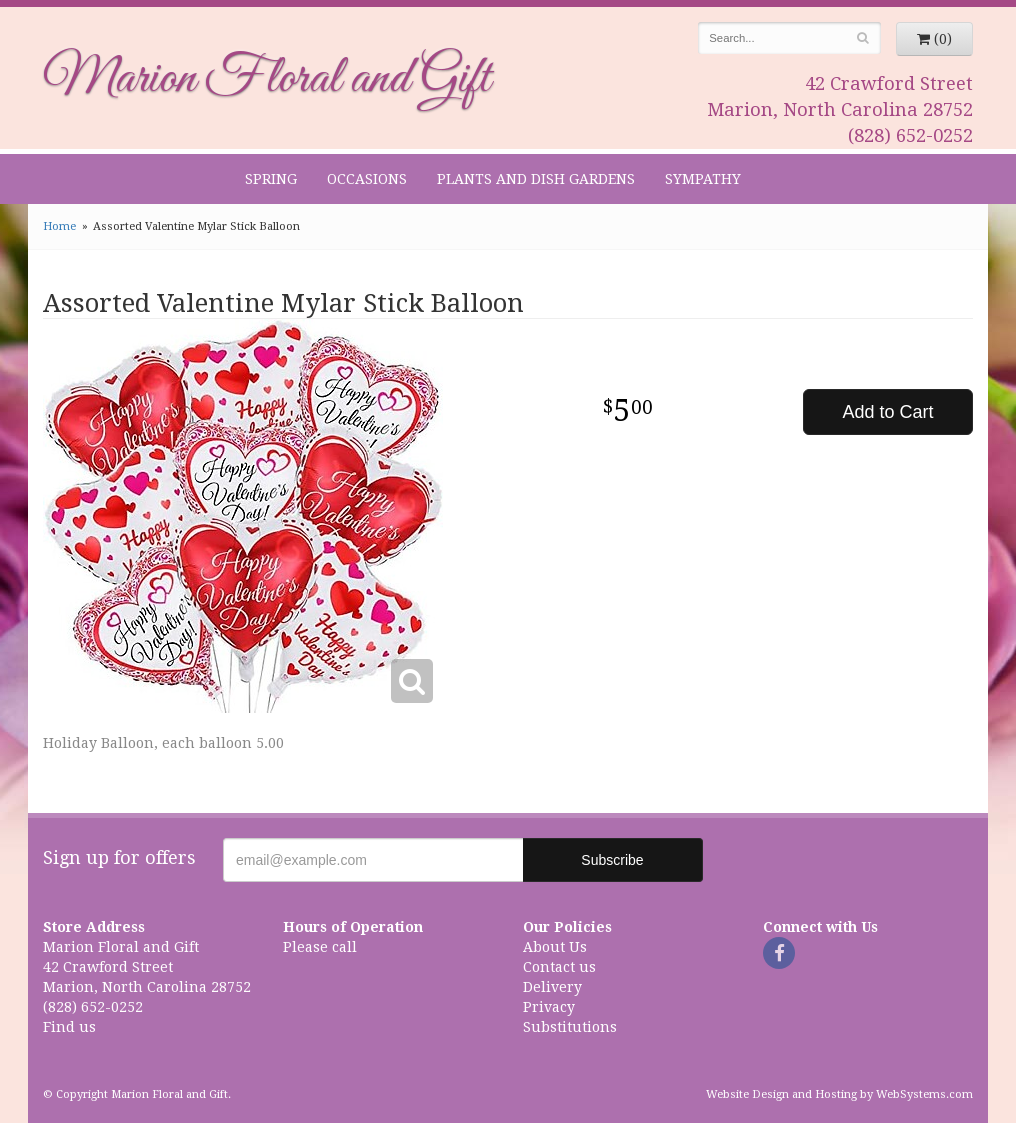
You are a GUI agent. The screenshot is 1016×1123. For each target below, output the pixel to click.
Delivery (552, 987)
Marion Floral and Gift (266, 79)
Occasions (367, 179)
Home (59, 226)
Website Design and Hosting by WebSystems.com (839, 1094)
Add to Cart (887, 412)
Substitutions (570, 1027)
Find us (69, 1027)
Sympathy (703, 179)
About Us (555, 947)
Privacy (549, 1007)
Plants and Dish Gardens (536, 179)
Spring (271, 179)
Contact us (559, 967)
